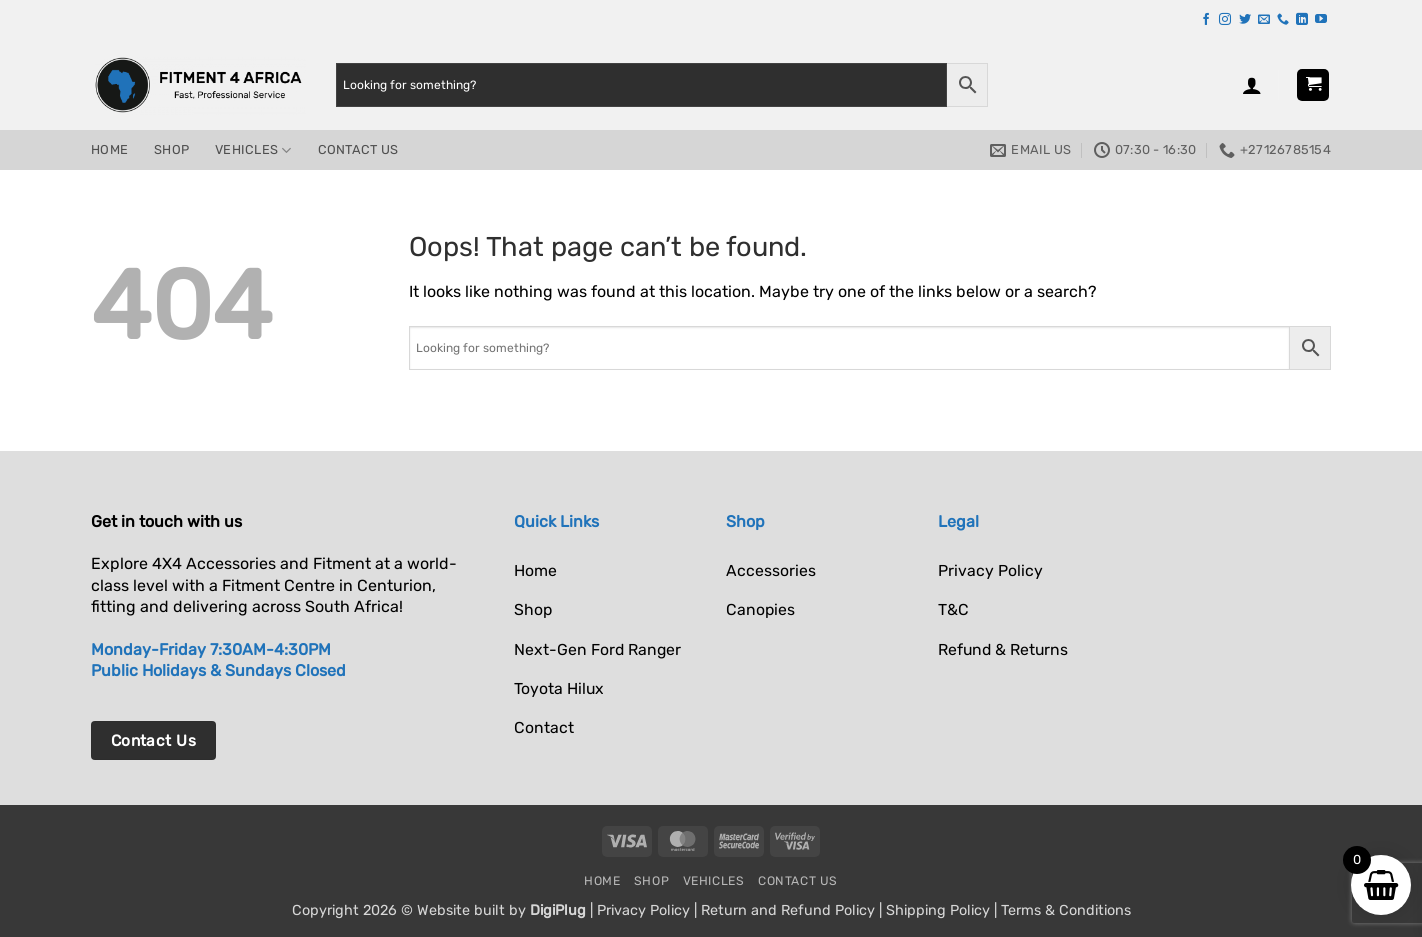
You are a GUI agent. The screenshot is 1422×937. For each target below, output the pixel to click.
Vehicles (253, 150)
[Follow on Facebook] (1206, 20)
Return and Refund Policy (788, 910)
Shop (171, 149)
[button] (1252, 85)
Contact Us (358, 149)
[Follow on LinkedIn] (1302, 20)
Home (109, 149)
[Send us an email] (1264, 20)
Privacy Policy (643, 910)
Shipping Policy (938, 910)
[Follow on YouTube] (1321, 20)
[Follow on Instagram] (1225, 20)
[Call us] (1283, 20)
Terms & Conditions (1066, 910)
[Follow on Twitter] (1245, 20)
